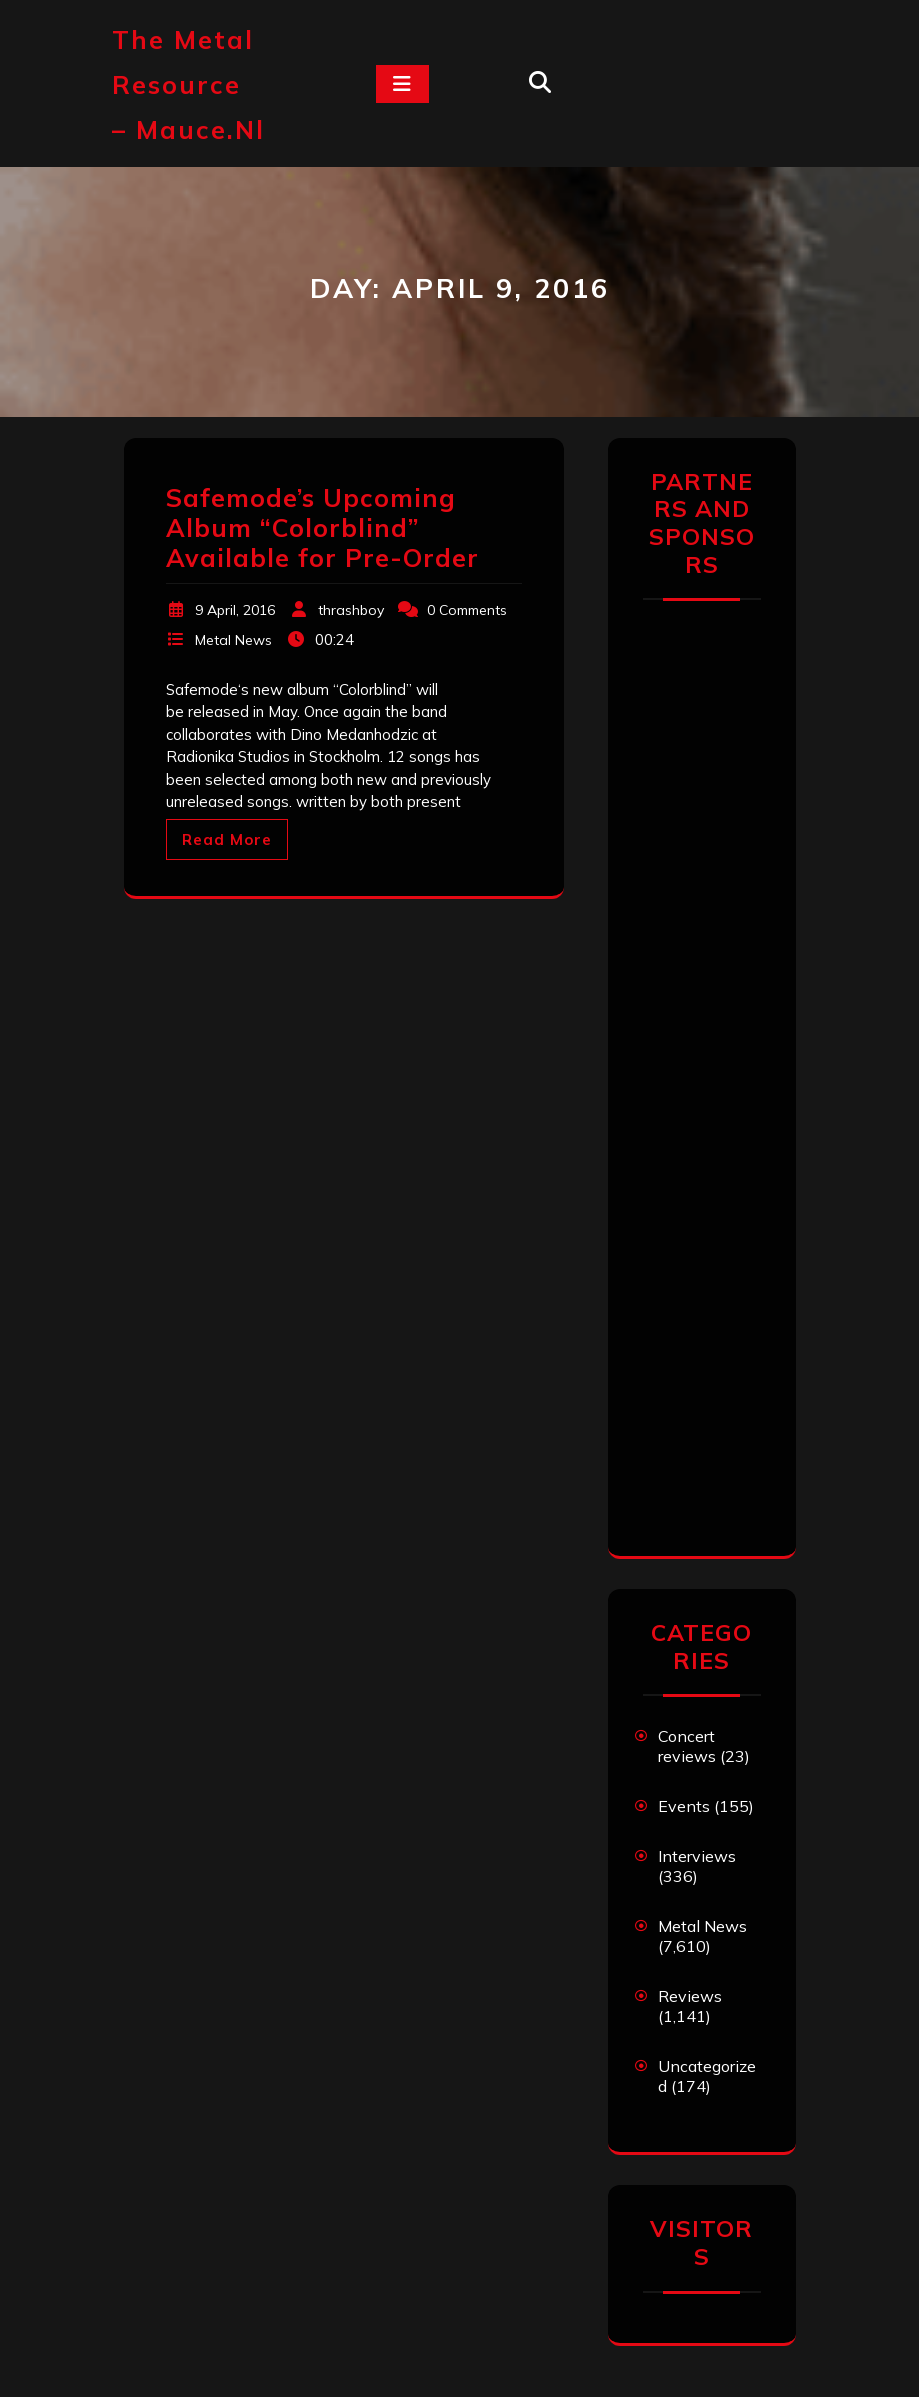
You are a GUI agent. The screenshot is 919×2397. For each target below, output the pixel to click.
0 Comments (467, 610)
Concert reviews (687, 1746)
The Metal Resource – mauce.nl (188, 84)
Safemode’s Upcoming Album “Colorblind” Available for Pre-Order (322, 527)
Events (684, 1806)
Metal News (233, 640)
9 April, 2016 (235, 610)
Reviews (690, 1996)
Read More (227, 839)
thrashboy (351, 610)
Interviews (697, 1856)
